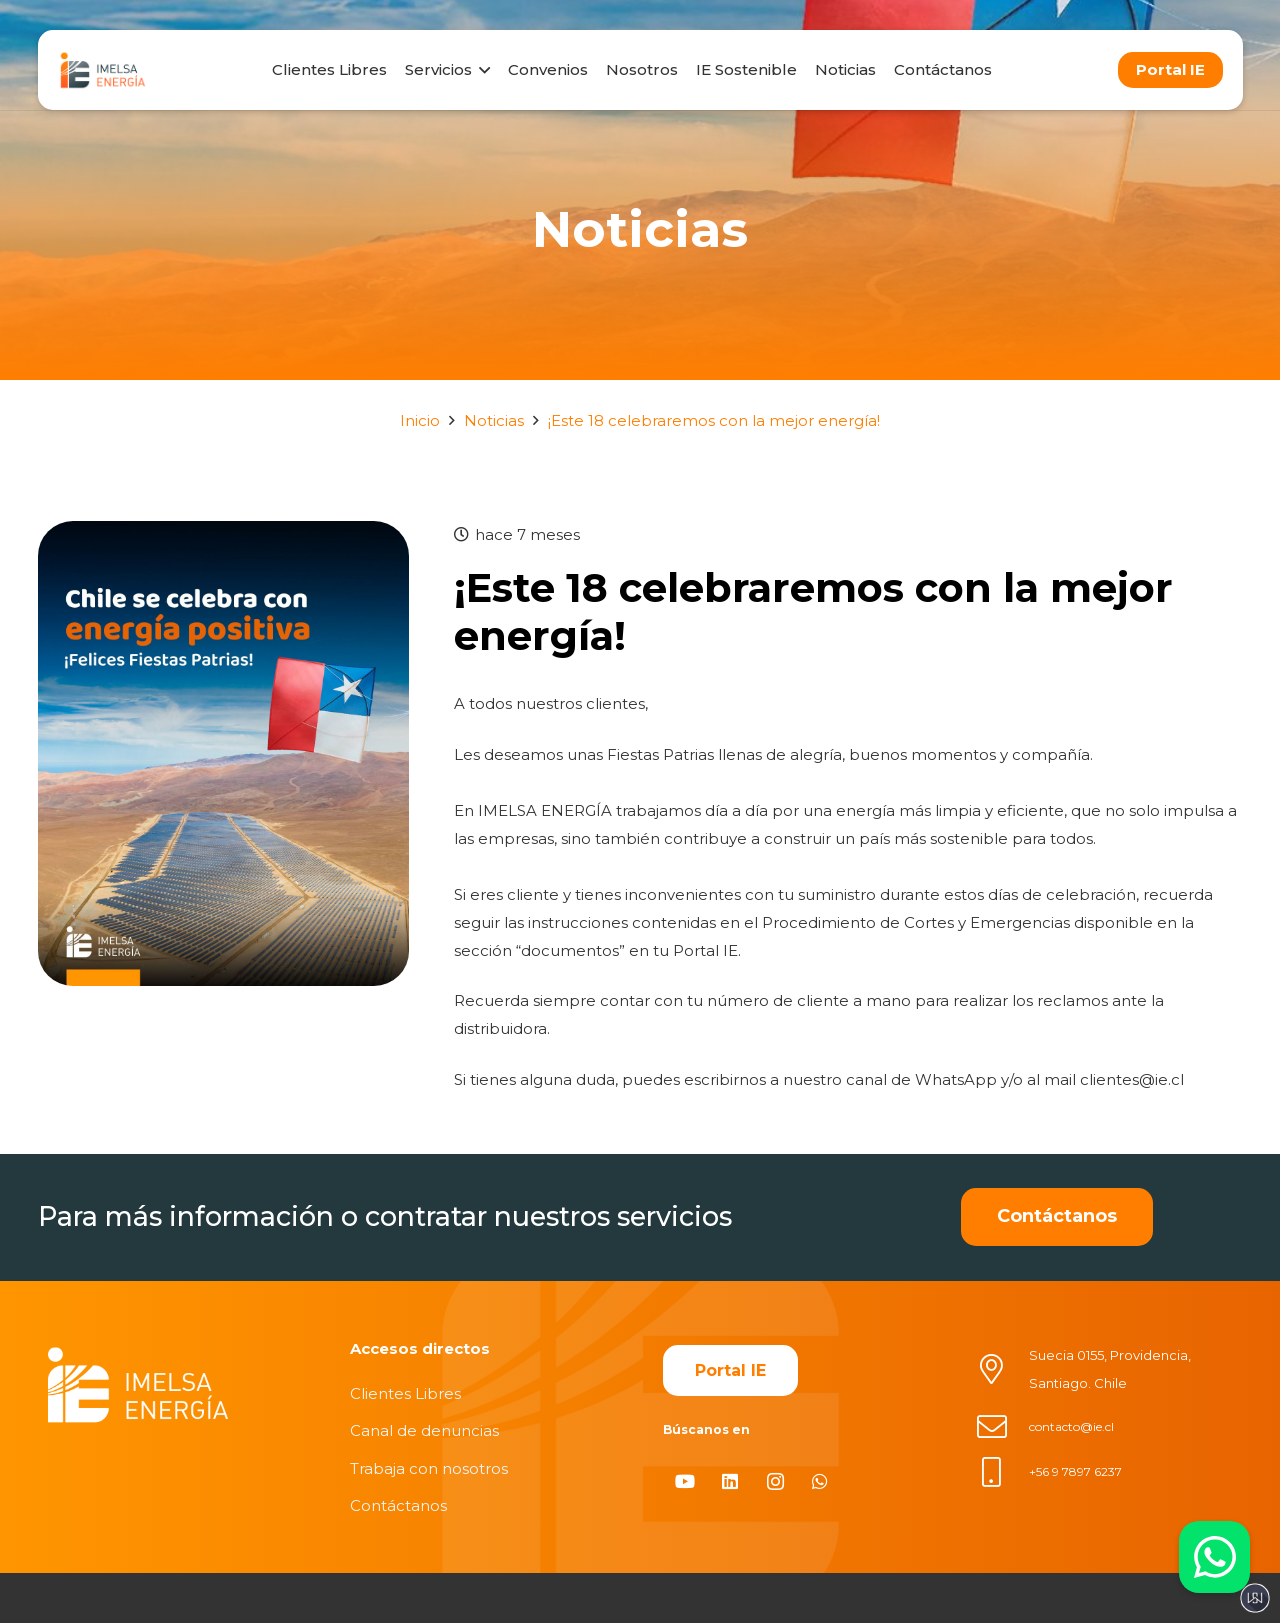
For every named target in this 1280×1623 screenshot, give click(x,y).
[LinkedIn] (730, 1481)
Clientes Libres (405, 1393)
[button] (481, 70)
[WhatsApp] (820, 1481)
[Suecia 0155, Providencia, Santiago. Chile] (1002, 1369)
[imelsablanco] (138, 1385)
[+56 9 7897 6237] (1002, 1472)
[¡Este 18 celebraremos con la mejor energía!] (224, 534)
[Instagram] (775, 1481)
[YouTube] (685, 1481)
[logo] (102, 70)
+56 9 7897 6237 (1075, 1471)
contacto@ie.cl (1071, 1426)
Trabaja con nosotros (429, 1468)
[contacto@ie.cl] (1002, 1427)
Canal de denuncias (424, 1430)
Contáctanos (398, 1505)
